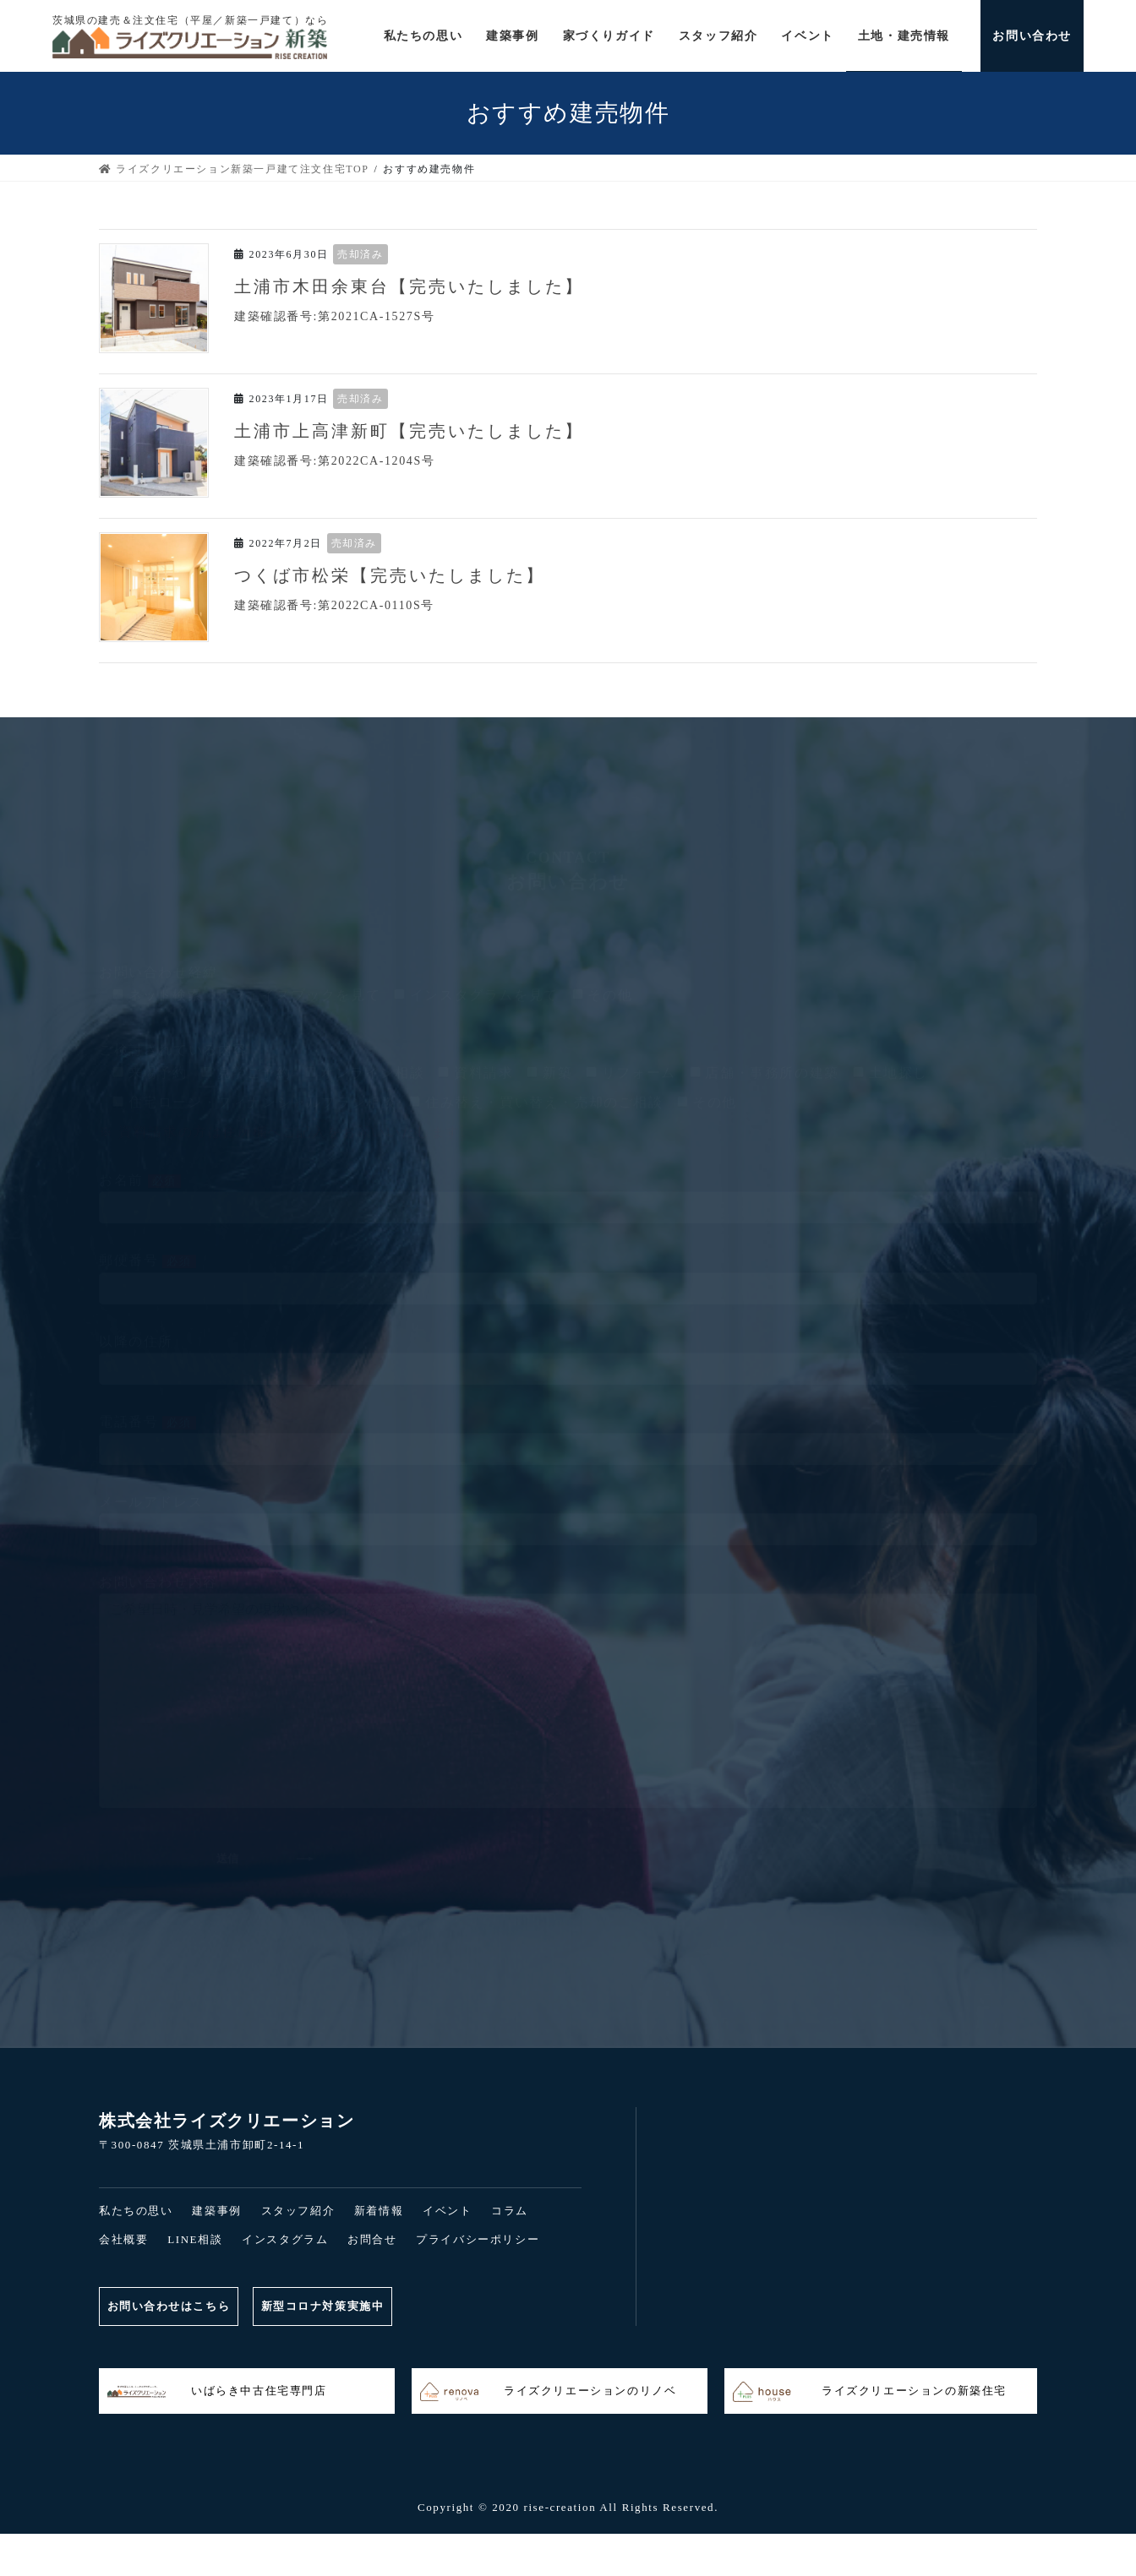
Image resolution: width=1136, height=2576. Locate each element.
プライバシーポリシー (477, 2239)
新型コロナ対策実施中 (328, 2306)
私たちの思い (136, 2210)
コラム (509, 2210)
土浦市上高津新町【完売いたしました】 (409, 431)
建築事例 (216, 2210)
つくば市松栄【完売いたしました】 (389, 575)
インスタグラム (285, 2239)
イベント (447, 2210)
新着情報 (378, 2210)
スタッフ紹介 (298, 2210)
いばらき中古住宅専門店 (217, 2392)
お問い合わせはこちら (170, 2306)
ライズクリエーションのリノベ (548, 2392)
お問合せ (371, 2239)
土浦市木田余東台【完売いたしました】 (409, 286)
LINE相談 (194, 2239)
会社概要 (123, 2239)
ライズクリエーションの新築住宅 (870, 2392)
